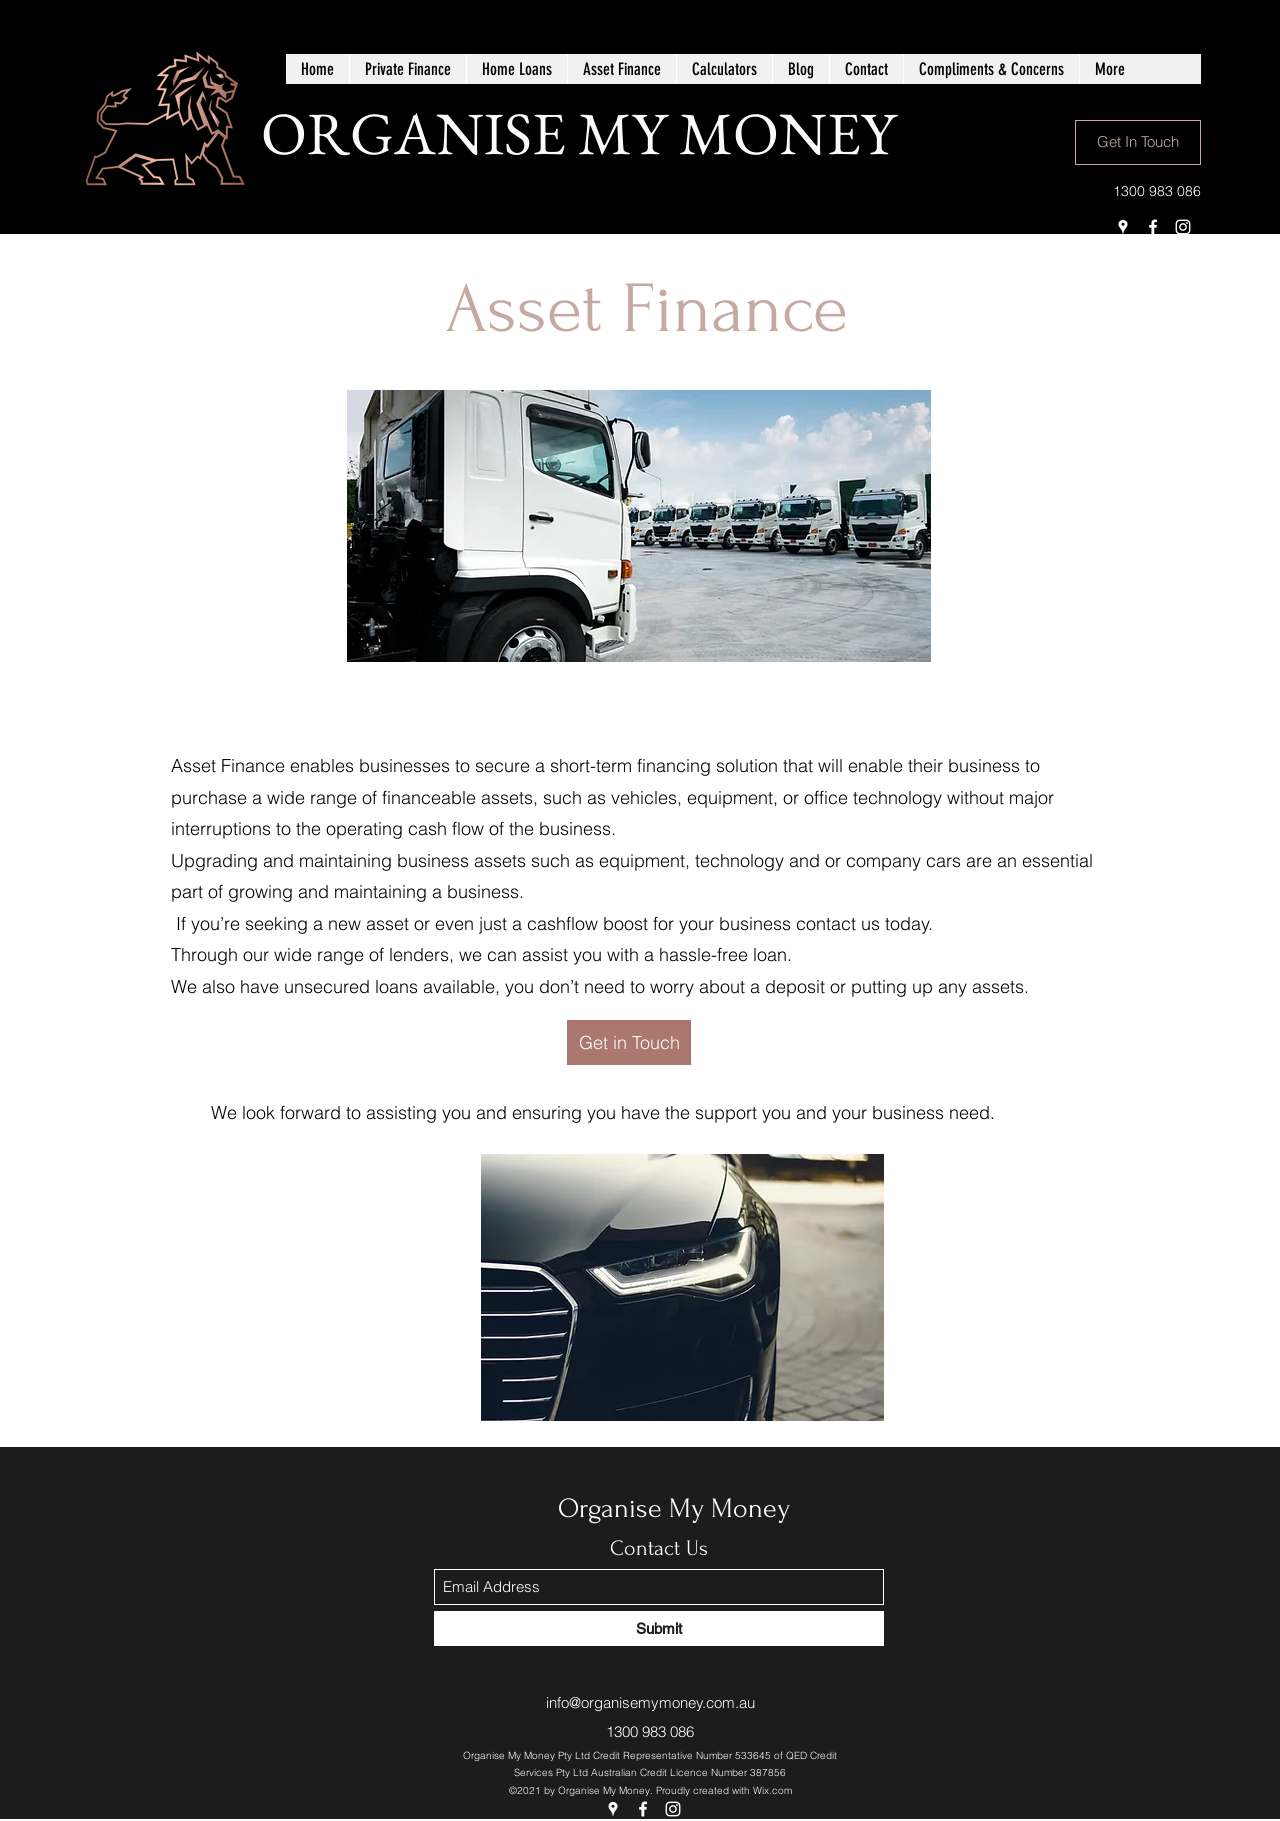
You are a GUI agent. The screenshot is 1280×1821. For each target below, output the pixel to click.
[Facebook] (1153, 227)
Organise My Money (674, 1508)
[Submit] (659, 1628)
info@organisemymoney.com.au (650, 1702)
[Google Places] (1123, 227)
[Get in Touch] (629, 1042)
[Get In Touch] (1138, 142)
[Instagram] (1183, 227)
